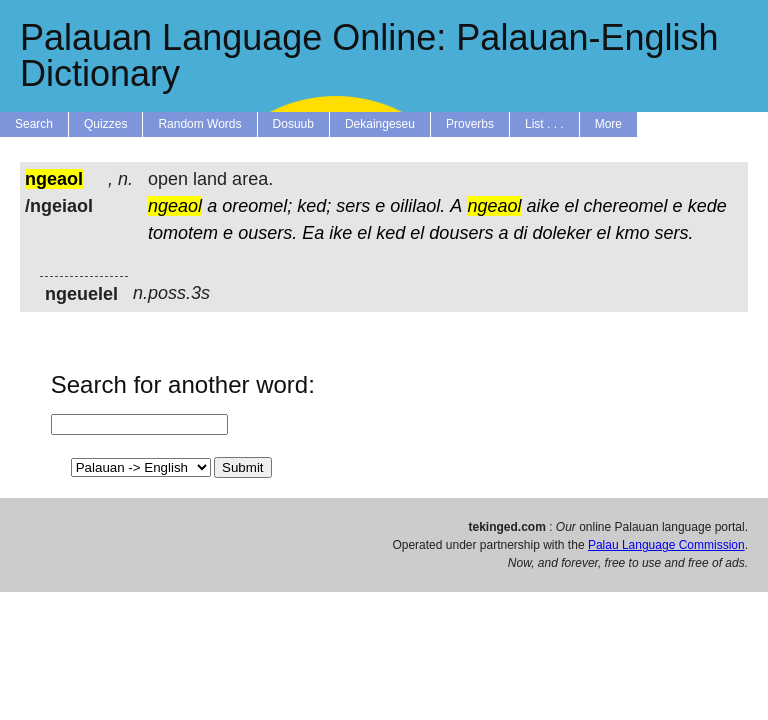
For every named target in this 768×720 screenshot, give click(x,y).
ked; (314, 206)
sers (353, 206)
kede (707, 206)
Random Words (199, 124)
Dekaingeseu (380, 124)
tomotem (183, 233)
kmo (633, 233)
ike (340, 233)
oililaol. (417, 206)
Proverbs (470, 124)
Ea (313, 233)
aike (542, 206)
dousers (461, 233)
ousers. (267, 233)
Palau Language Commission (666, 545)
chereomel (626, 206)
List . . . (544, 124)
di (520, 233)
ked (390, 233)
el (572, 206)
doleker (561, 233)
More (608, 124)
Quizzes (105, 124)
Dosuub (293, 124)
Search (34, 124)
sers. (674, 233)
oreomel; (257, 206)
